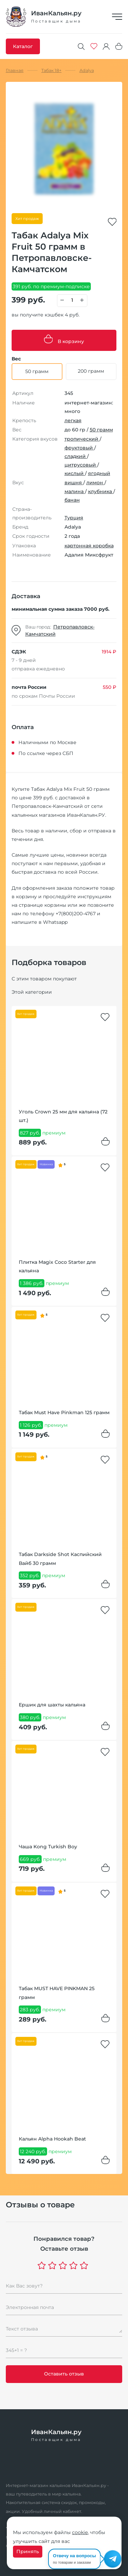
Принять (27, 2551)
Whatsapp (55, 922)
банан (72, 500)
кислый (75, 473)
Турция (74, 518)
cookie (80, 2532)
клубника (100, 491)
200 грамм (91, 371)
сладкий (76, 456)
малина (75, 491)
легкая (73, 420)
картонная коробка (89, 546)
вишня (74, 482)
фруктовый (79, 448)
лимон (95, 482)
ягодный (99, 473)
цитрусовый (81, 465)
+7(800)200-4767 (76, 914)
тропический (82, 439)
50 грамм (101, 430)
